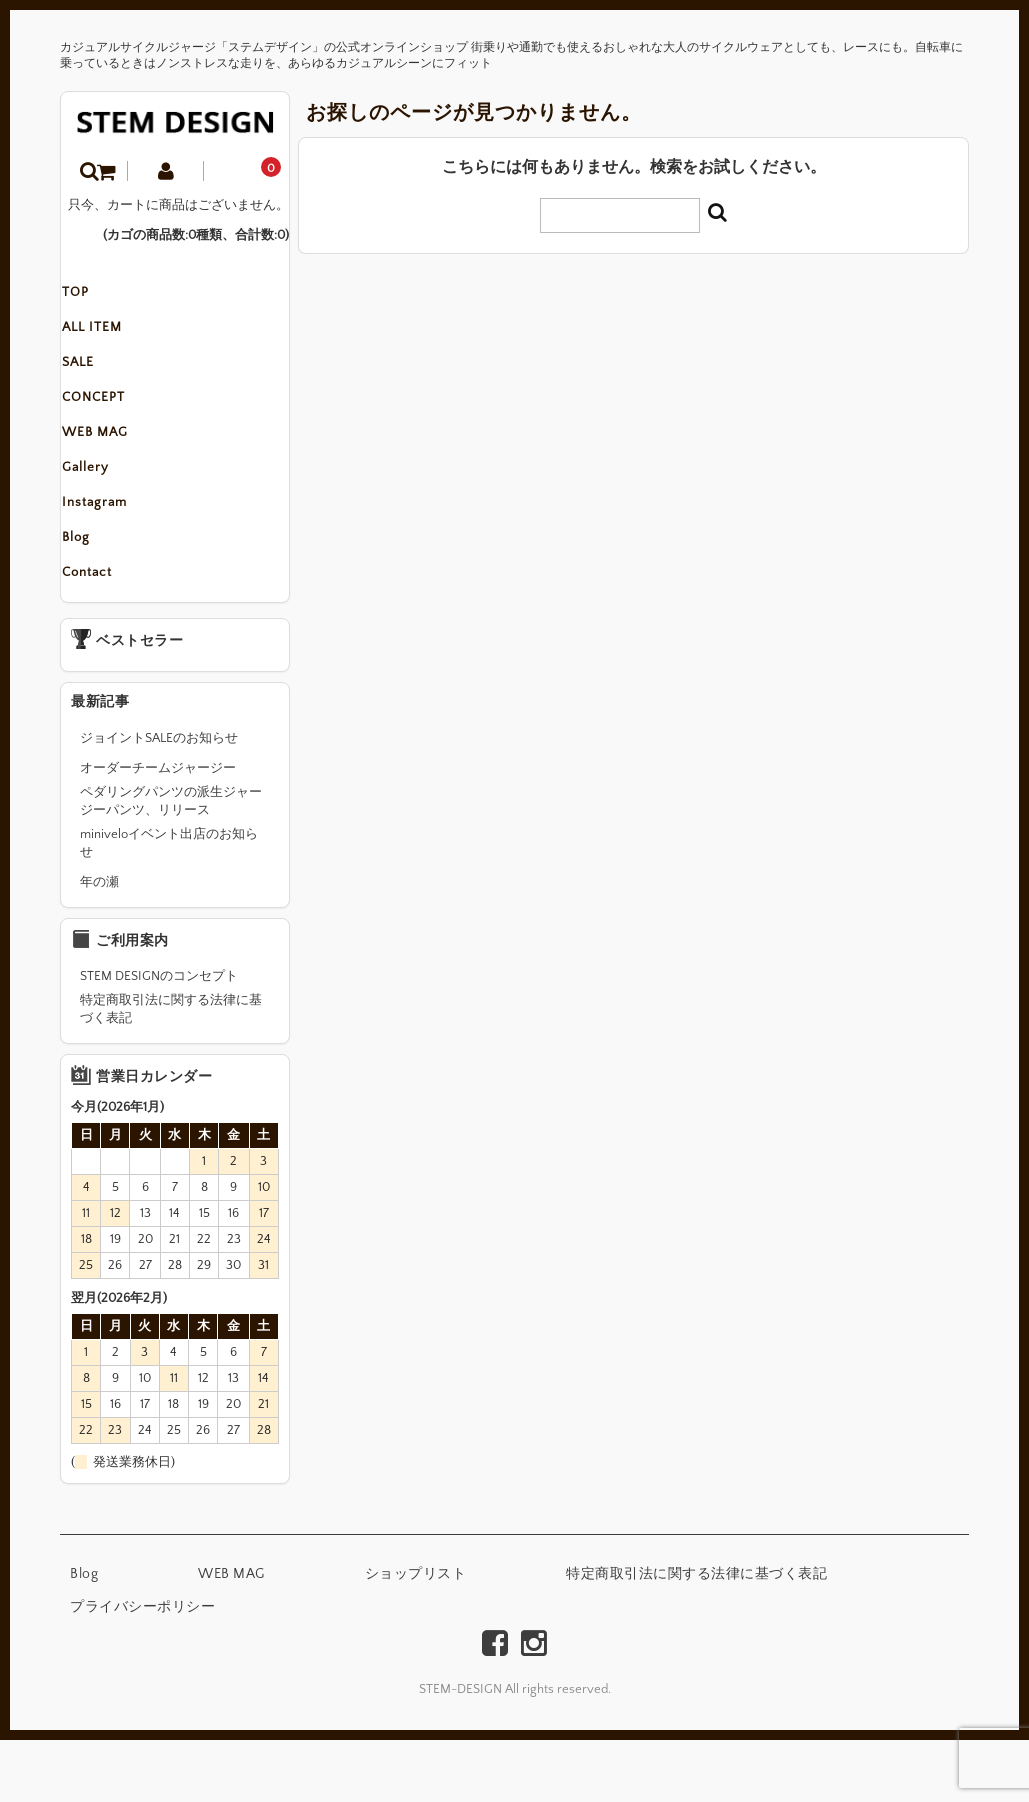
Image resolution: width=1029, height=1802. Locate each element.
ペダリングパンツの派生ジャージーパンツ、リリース (171, 863)
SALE (97, 380)
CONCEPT (112, 422)
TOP (94, 296)
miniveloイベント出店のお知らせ (169, 905)
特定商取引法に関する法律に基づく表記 (171, 1071)
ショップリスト (416, 1636)
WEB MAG (114, 464)
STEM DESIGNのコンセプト (159, 1038)
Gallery (104, 506)
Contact (106, 632)
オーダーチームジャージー (158, 830)
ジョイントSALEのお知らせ (159, 800)
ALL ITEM (111, 338)
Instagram (113, 548)
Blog (95, 590)
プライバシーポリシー (142, 1669)
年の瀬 (99, 944)
